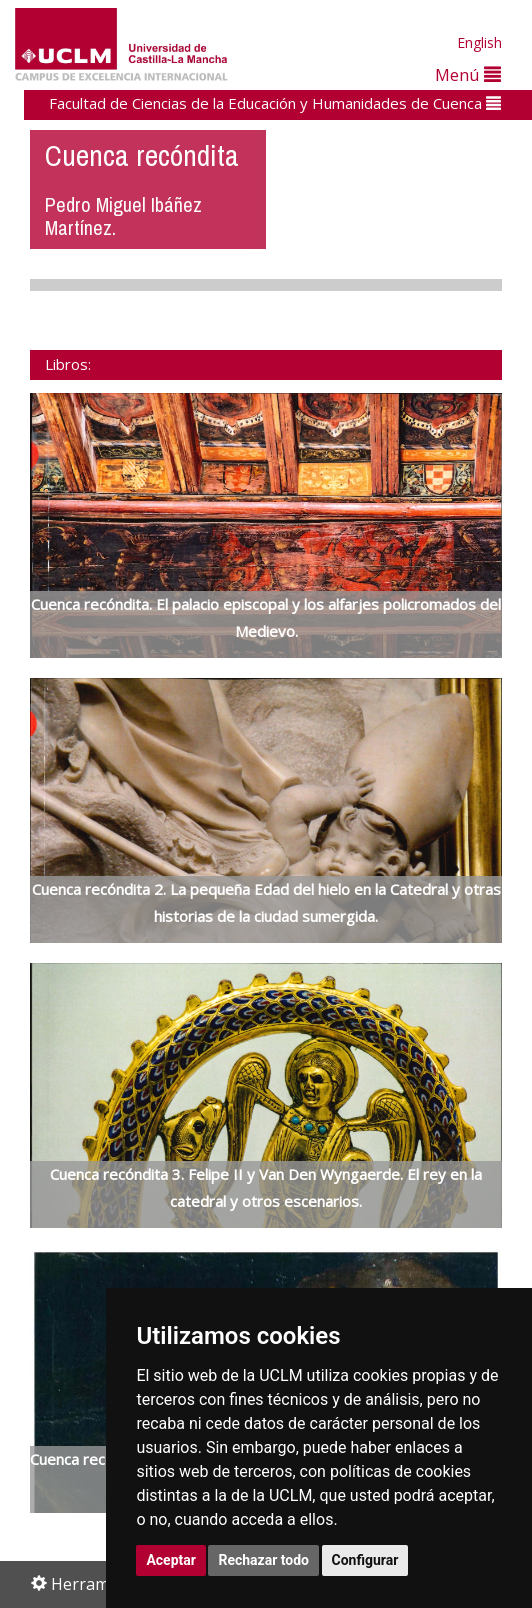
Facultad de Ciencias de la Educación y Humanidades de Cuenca (275, 103)
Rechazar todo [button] (263, 1560)
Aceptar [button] (171, 1560)
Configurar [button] (365, 1560)
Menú (468, 74)
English (479, 42)
